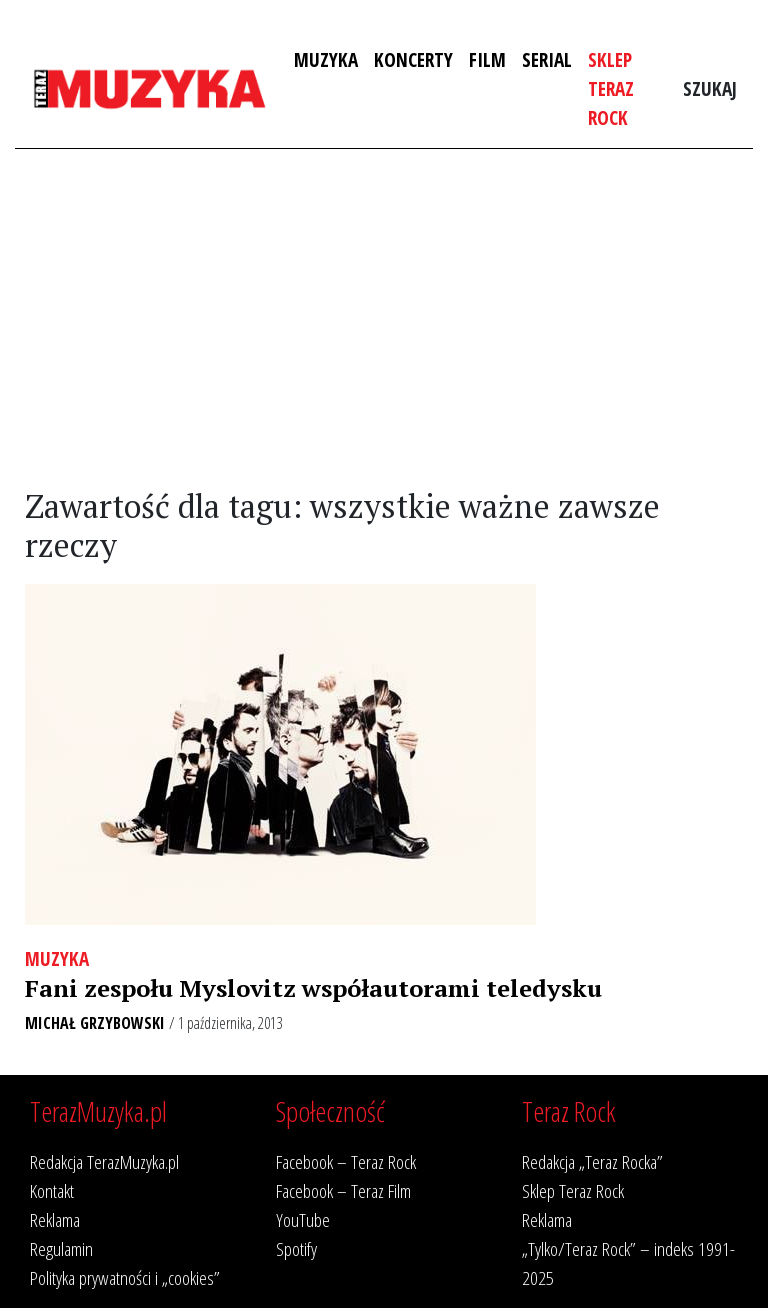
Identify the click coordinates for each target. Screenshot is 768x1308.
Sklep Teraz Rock (611, 88)
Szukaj (710, 88)
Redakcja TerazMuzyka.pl (104, 1161)
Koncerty (413, 59)
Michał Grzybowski (95, 1023)
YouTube (303, 1219)
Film (487, 59)
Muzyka (326, 59)
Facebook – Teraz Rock (346, 1161)
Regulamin (61, 1248)
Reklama (55, 1219)
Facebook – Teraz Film (343, 1190)
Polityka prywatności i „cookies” (125, 1277)
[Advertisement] (384, 319)
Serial (547, 59)
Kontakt (52, 1190)
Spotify (296, 1248)
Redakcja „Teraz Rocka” (592, 1161)
